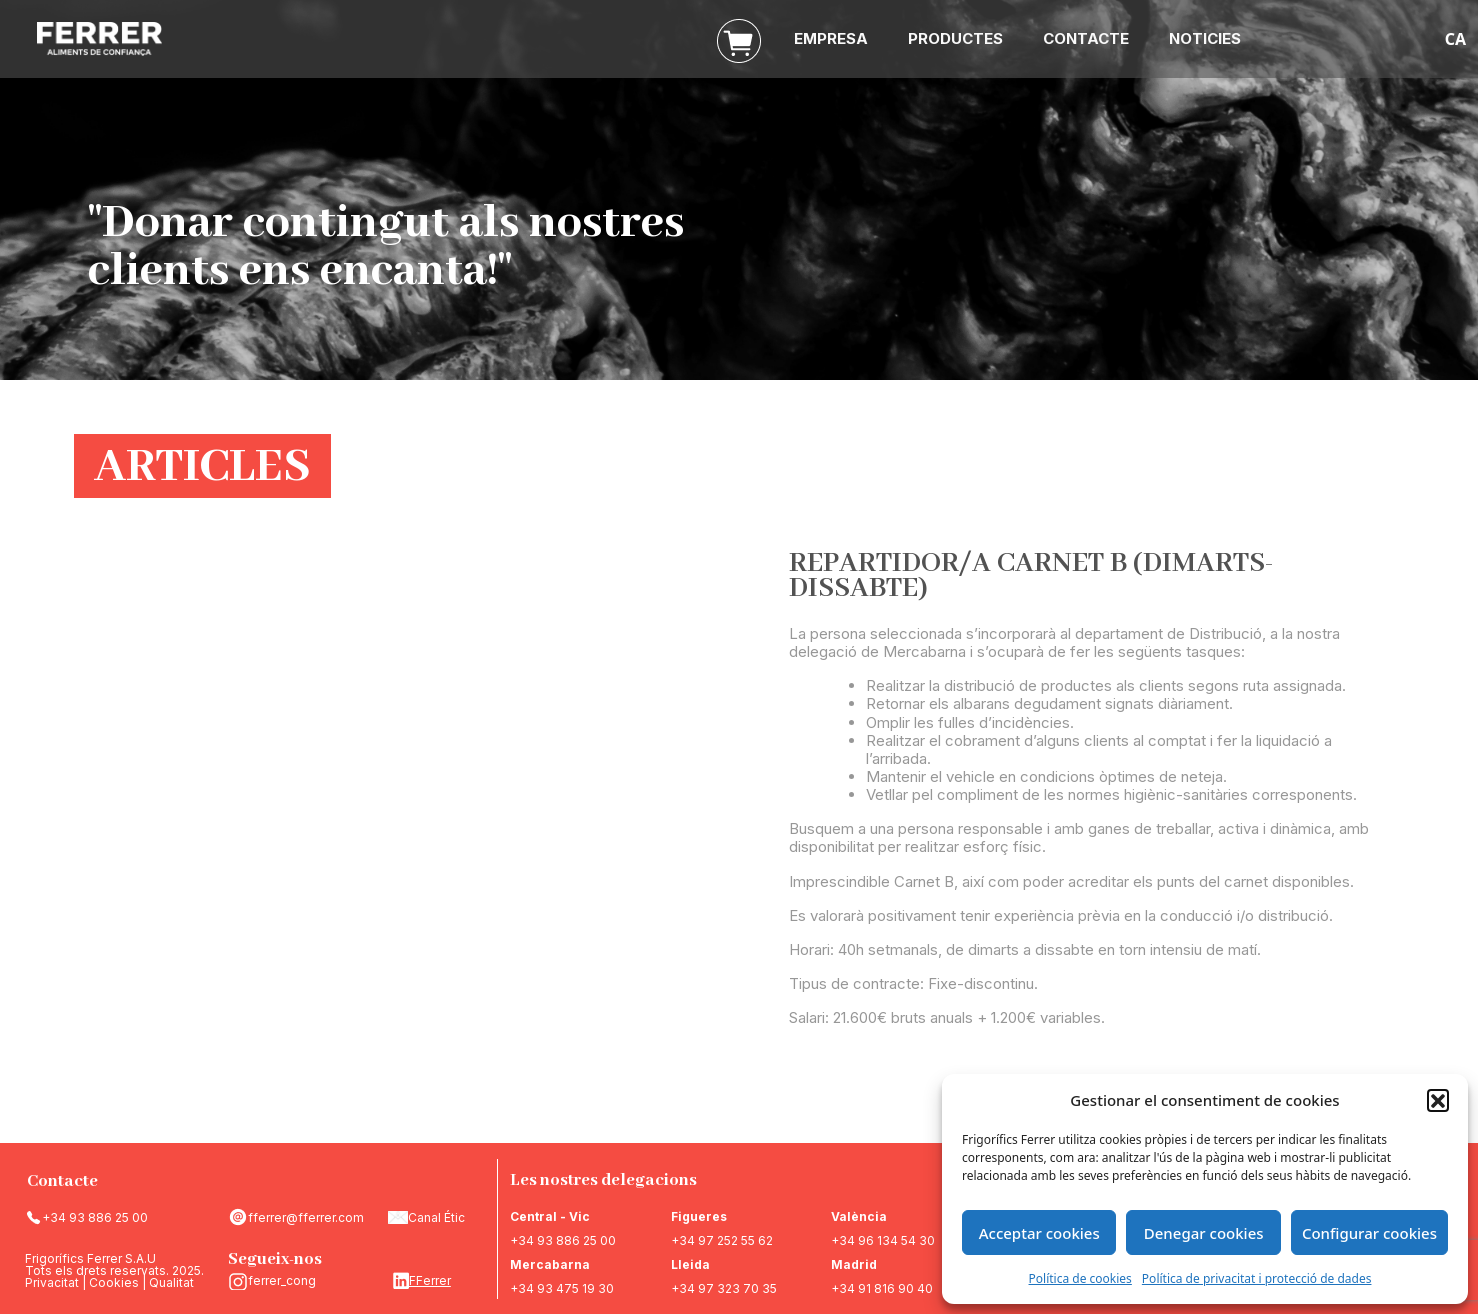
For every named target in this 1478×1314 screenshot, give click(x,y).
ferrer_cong (282, 1280)
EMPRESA (831, 38)
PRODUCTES (955, 38)
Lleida (690, 1264)
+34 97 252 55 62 (722, 1240)
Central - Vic (550, 1216)
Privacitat (52, 1282)
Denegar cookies (1204, 1233)
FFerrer (430, 1280)
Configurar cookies (1369, 1233)
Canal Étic (436, 1217)
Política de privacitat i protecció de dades (1257, 1278)
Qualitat (171, 1282)
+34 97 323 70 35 (724, 1288)
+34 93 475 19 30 (562, 1288)
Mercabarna (550, 1264)
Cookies (114, 1282)
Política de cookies (1080, 1278)
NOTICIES (1205, 38)
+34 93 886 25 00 (95, 1217)
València (859, 1216)
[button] (1438, 1100)
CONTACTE (1086, 38)
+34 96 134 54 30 (883, 1240)
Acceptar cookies (1039, 1233)
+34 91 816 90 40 (882, 1288)
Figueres (699, 1216)
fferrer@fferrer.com (306, 1217)
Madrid (854, 1264)
